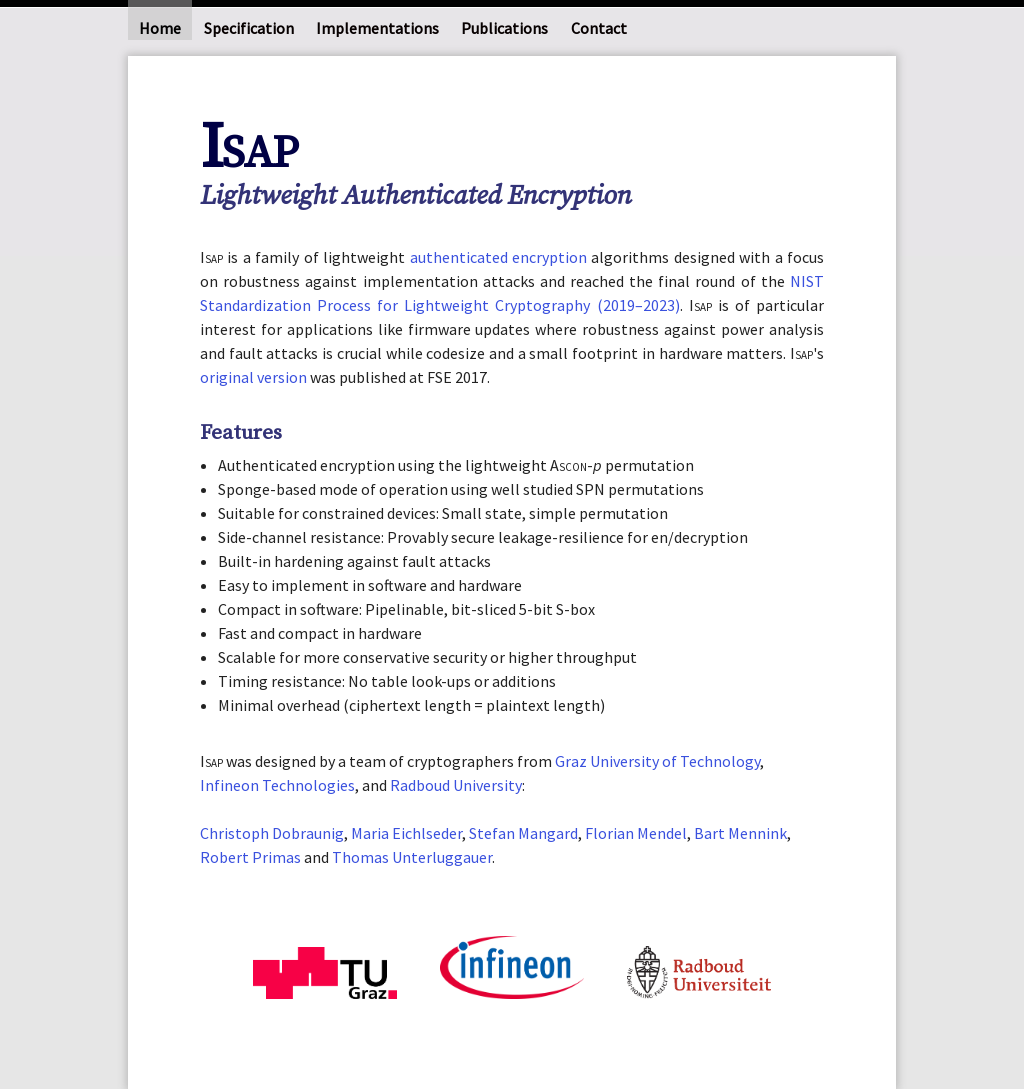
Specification (249, 28)
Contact (599, 28)
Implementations (377, 28)
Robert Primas (250, 857)
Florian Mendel (636, 833)
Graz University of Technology (657, 761)
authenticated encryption (498, 257)
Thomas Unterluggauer (412, 857)
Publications (504, 28)
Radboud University (456, 785)
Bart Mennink (740, 833)
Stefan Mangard (523, 833)
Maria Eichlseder (406, 833)
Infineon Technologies (277, 785)
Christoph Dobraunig (272, 833)
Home (160, 28)
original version (253, 377)
